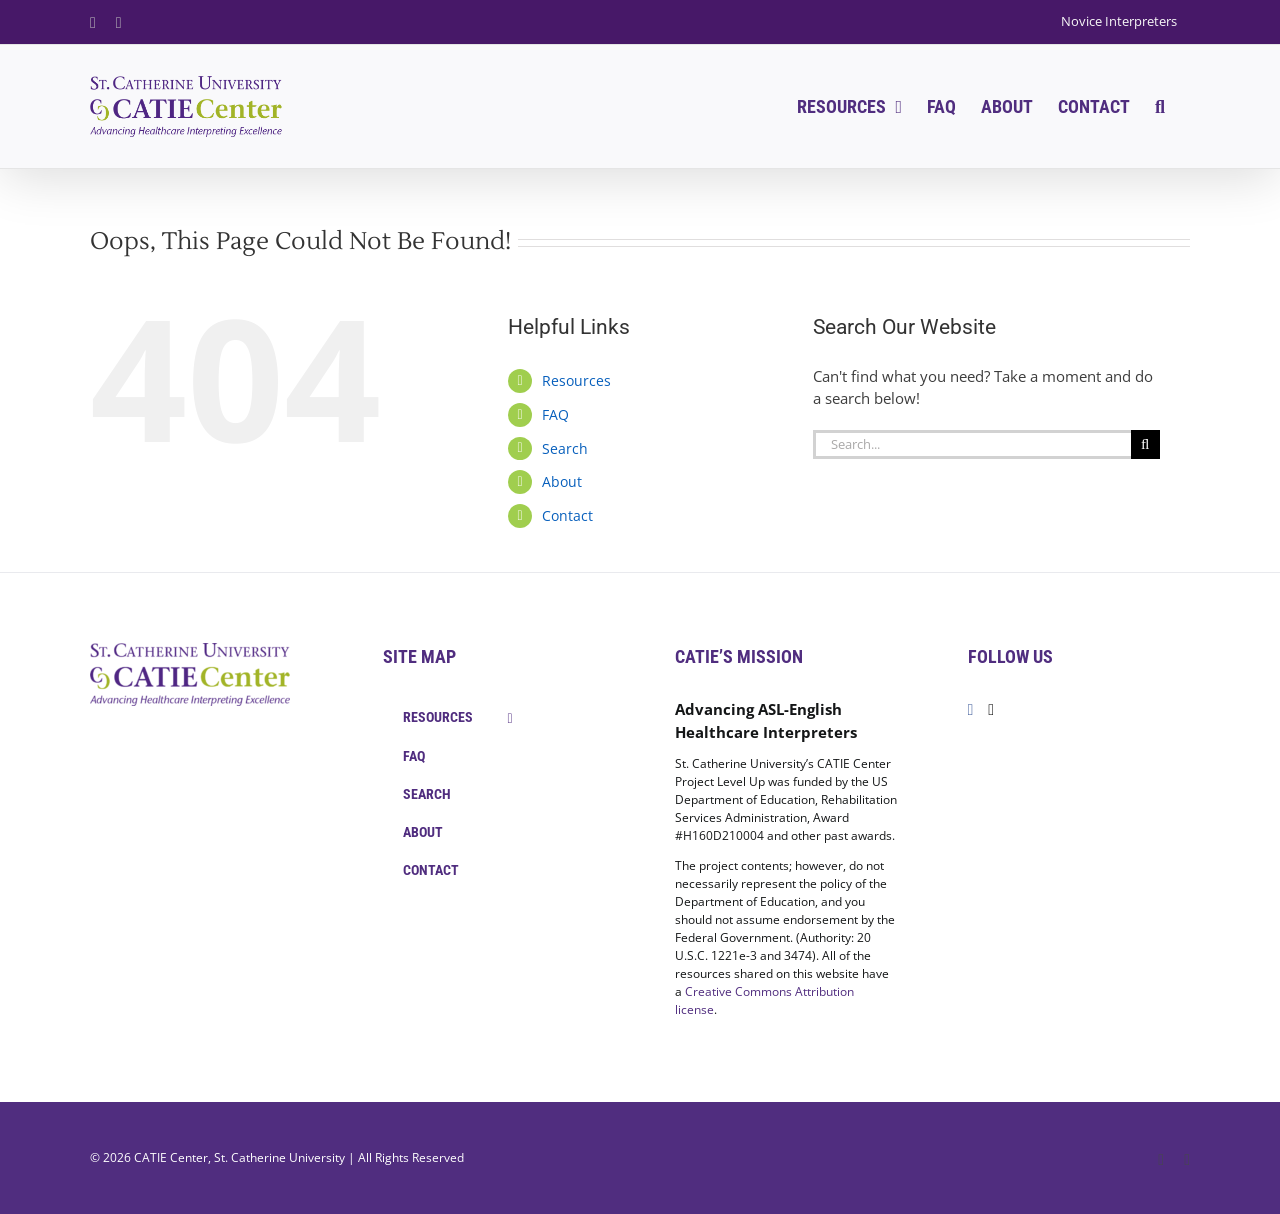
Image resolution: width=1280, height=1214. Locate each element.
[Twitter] (991, 710)
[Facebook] (971, 710)
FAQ (555, 414)
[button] (1160, 106)
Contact (567, 515)
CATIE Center (171, 1157)
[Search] (1145, 444)
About (562, 481)
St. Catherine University (279, 1157)
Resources (576, 380)
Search (565, 448)
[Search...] (972, 444)
